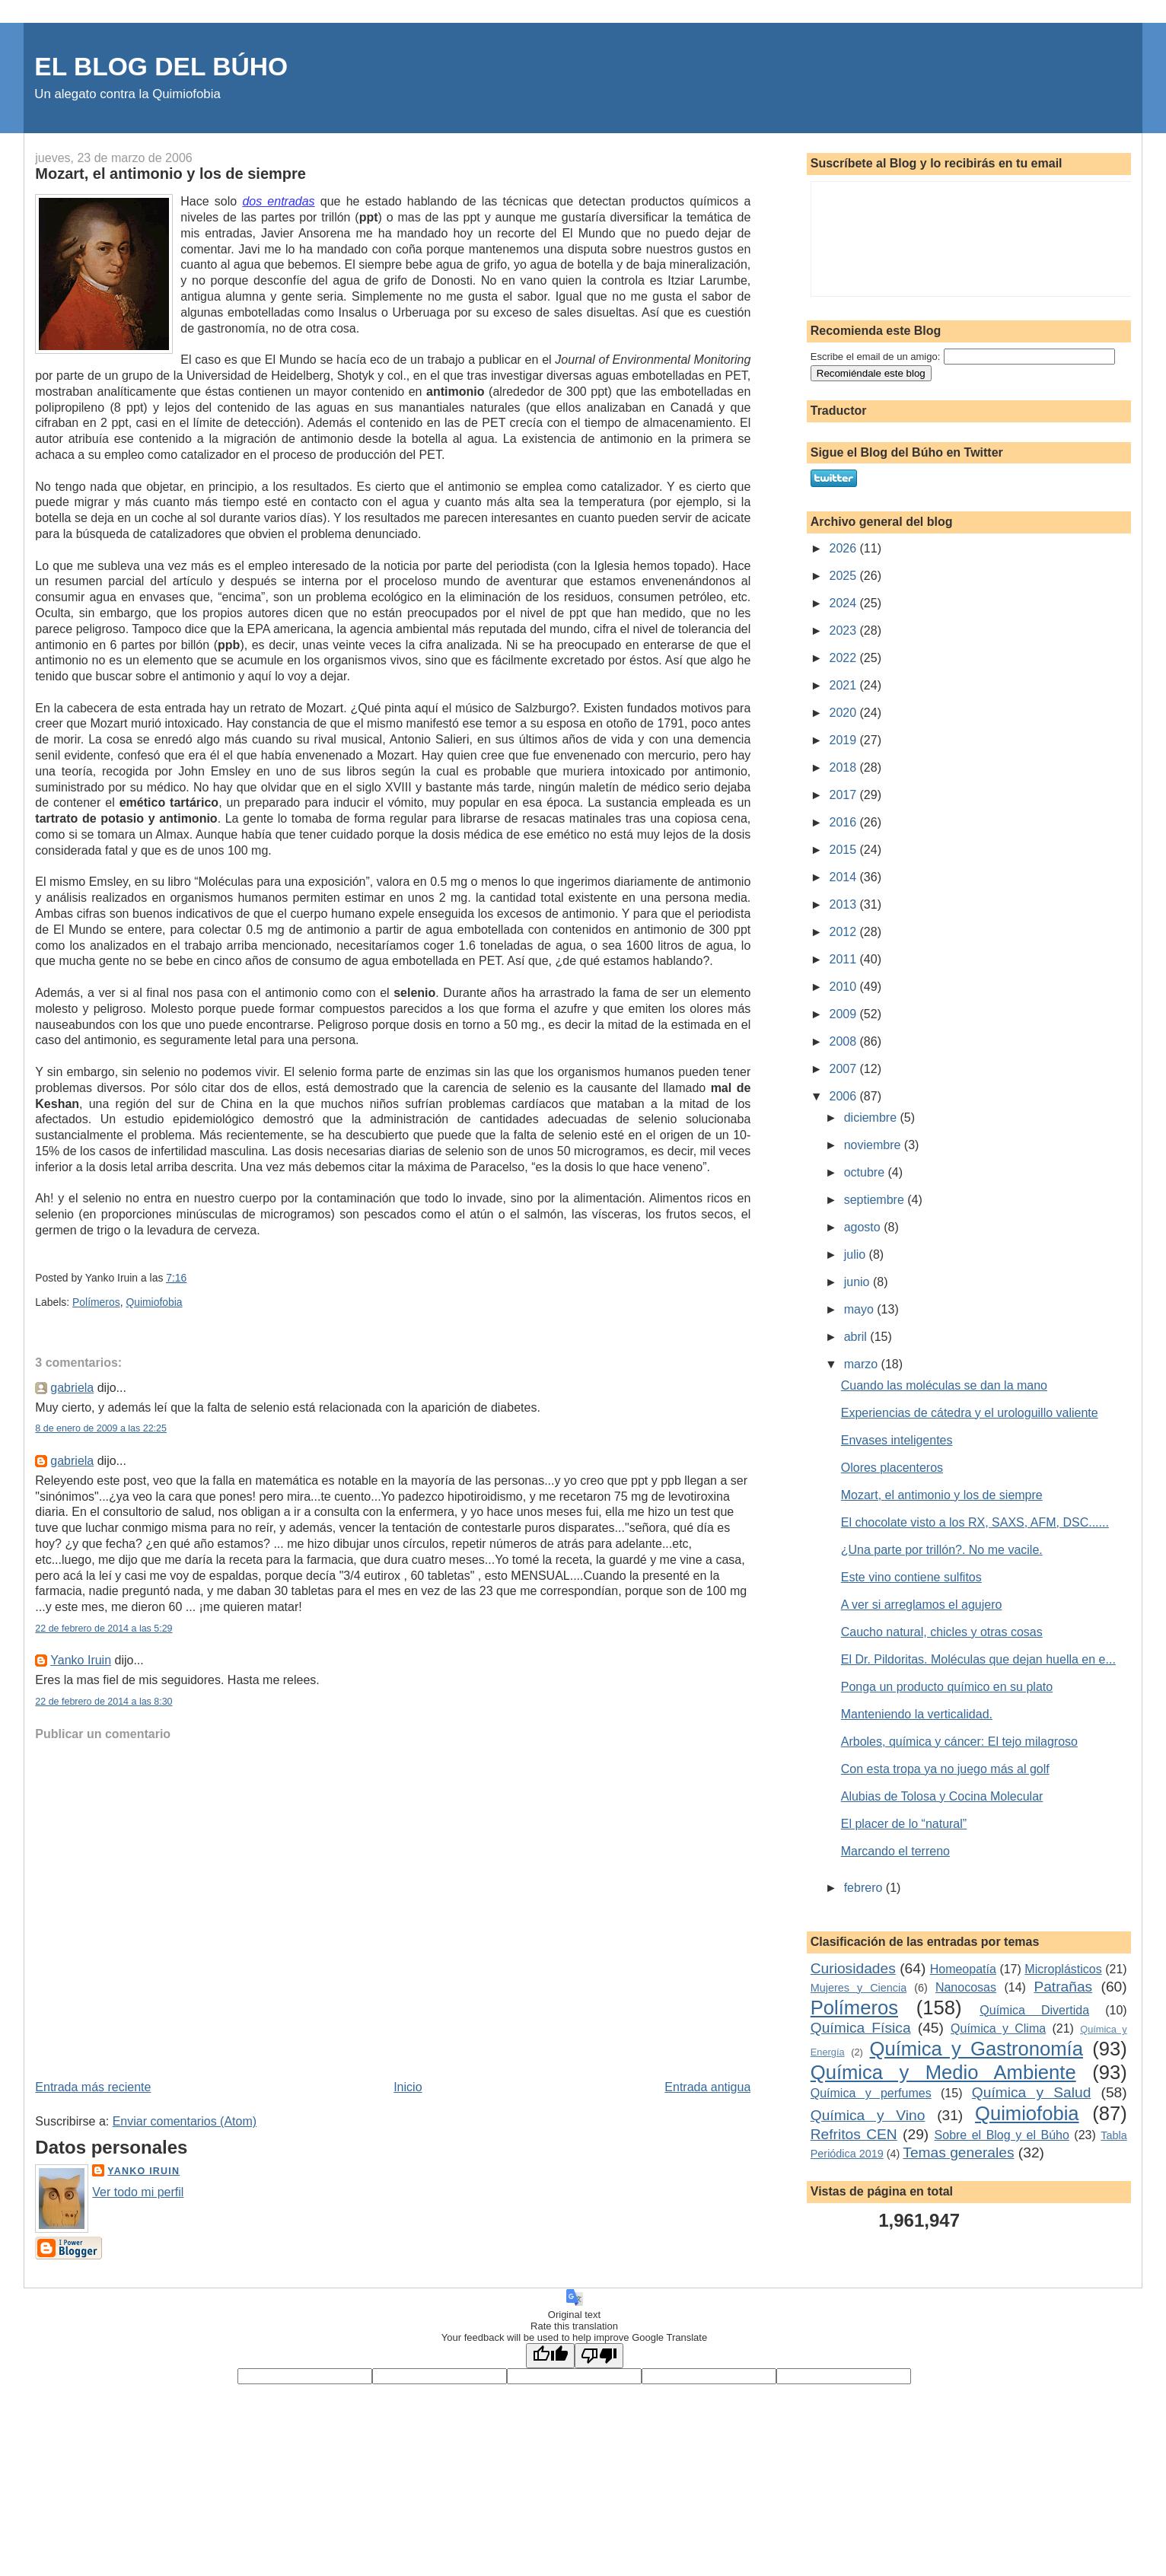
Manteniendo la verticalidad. (916, 1714)
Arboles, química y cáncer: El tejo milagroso (959, 1741)
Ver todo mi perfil (137, 2192)
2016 (844, 822)
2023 (844, 630)
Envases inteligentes (897, 1440)
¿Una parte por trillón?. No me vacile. (942, 1549)
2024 (844, 603)
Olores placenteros (892, 1467)
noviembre (874, 1144)
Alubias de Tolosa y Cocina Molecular (942, 1796)
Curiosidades (853, 1968)
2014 (844, 877)
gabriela (72, 1387)
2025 (844, 575)
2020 (844, 712)
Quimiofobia (154, 1302)
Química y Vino (868, 2115)
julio (856, 1254)
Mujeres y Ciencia (858, 1988)
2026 (844, 548)
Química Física (861, 2028)
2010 (844, 986)
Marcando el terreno (895, 1851)
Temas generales (958, 2152)
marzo (862, 1364)
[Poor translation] (599, 2355)
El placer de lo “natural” (904, 1823)
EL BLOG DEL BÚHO (161, 67)
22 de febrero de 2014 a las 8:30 (103, 1701)
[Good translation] (550, 2355)
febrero (865, 1887)
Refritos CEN (854, 2134)
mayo (861, 1309)
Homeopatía (963, 1969)
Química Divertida (1034, 2010)
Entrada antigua (707, 2087)
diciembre (872, 1117)
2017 (844, 794)
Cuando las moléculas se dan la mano (944, 1385)
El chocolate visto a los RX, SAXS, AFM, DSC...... (975, 1522)
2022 (844, 657)
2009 (844, 1014)
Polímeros (96, 1302)
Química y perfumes (871, 2093)
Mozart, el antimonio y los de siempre (170, 173)
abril (857, 1336)
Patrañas (1063, 1987)
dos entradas (278, 201)
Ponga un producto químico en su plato (947, 1686)
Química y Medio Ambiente (943, 2072)
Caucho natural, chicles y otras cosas (942, 1632)
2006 (844, 1096)
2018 (844, 767)
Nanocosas (965, 1987)
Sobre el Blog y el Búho (1002, 2135)
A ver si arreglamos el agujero (921, 1604)
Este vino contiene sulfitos (911, 1577)
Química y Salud (1031, 2092)
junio (858, 1281)
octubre (866, 1172)
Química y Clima (998, 2028)
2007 (844, 1068)
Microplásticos (1062, 1969)
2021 (844, 685)
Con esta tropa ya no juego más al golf (945, 1768)
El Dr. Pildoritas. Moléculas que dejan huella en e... (978, 1659)
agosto (864, 1227)
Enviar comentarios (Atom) (184, 2121)
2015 (844, 849)
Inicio (407, 2087)
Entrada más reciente (93, 2087)
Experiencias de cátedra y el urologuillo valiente (969, 1412)
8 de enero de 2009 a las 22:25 (101, 1428)
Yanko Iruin (80, 1660)
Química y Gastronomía (976, 2048)
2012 (844, 931)
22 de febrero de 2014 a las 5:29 (103, 1628)
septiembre (876, 1199)
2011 (844, 959)
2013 (844, 904)
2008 (844, 1041)
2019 (844, 740)
